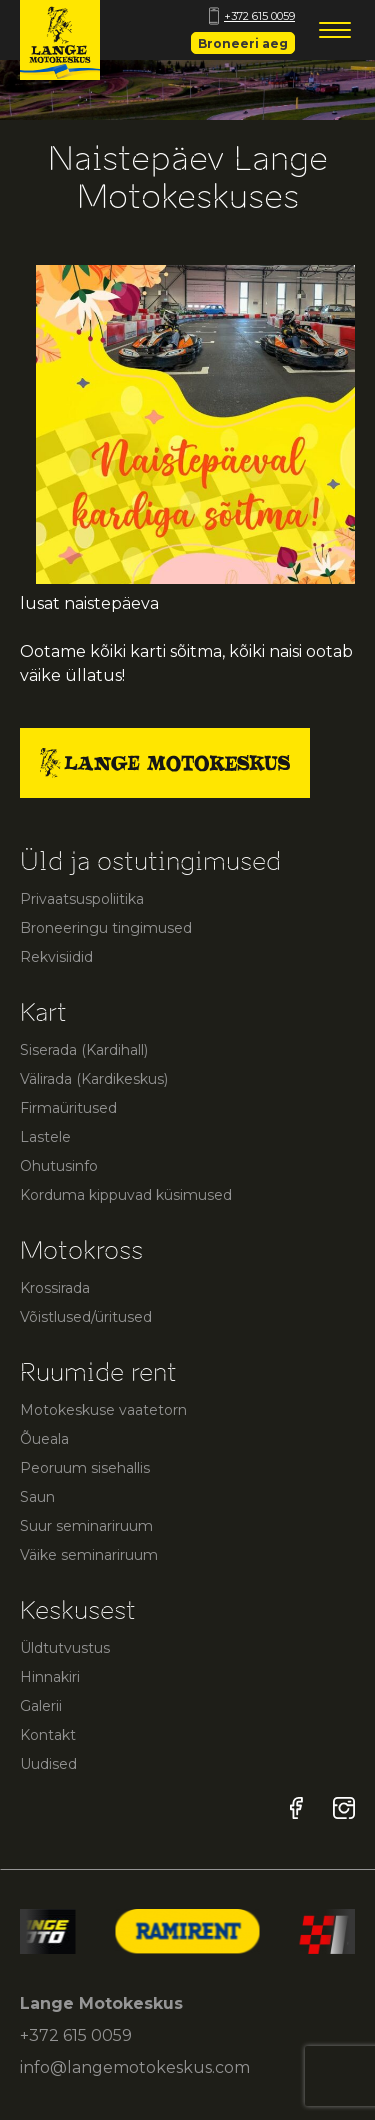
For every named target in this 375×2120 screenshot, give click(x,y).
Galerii (41, 1706)
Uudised (48, 1764)
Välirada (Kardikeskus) (94, 1079)
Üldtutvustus (65, 1648)
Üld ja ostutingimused (150, 861)
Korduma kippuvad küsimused (126, 1195)
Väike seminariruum (89, 1555)
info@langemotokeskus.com (135, 2067)
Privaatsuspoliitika (82, 899)
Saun (37, 1497)
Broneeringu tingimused (106, 928)
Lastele (45, 1137)
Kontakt (48, 1735)
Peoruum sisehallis (85, 1468)
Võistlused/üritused (86, 1317)
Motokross (81, 1250)
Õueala (44, 1439)
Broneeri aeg (243, 43)
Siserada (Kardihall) (84, 1050)
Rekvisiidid (56, 957)
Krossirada (55, 1288)
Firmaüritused (68, 1108)
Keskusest (78, 1610)
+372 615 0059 (252, 16)
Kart (43, 1012)
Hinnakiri (50, 1677)
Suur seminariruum (86, 1526)
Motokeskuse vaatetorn (103, 1410)
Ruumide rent (98, 1372)
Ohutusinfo (59, 1166)
